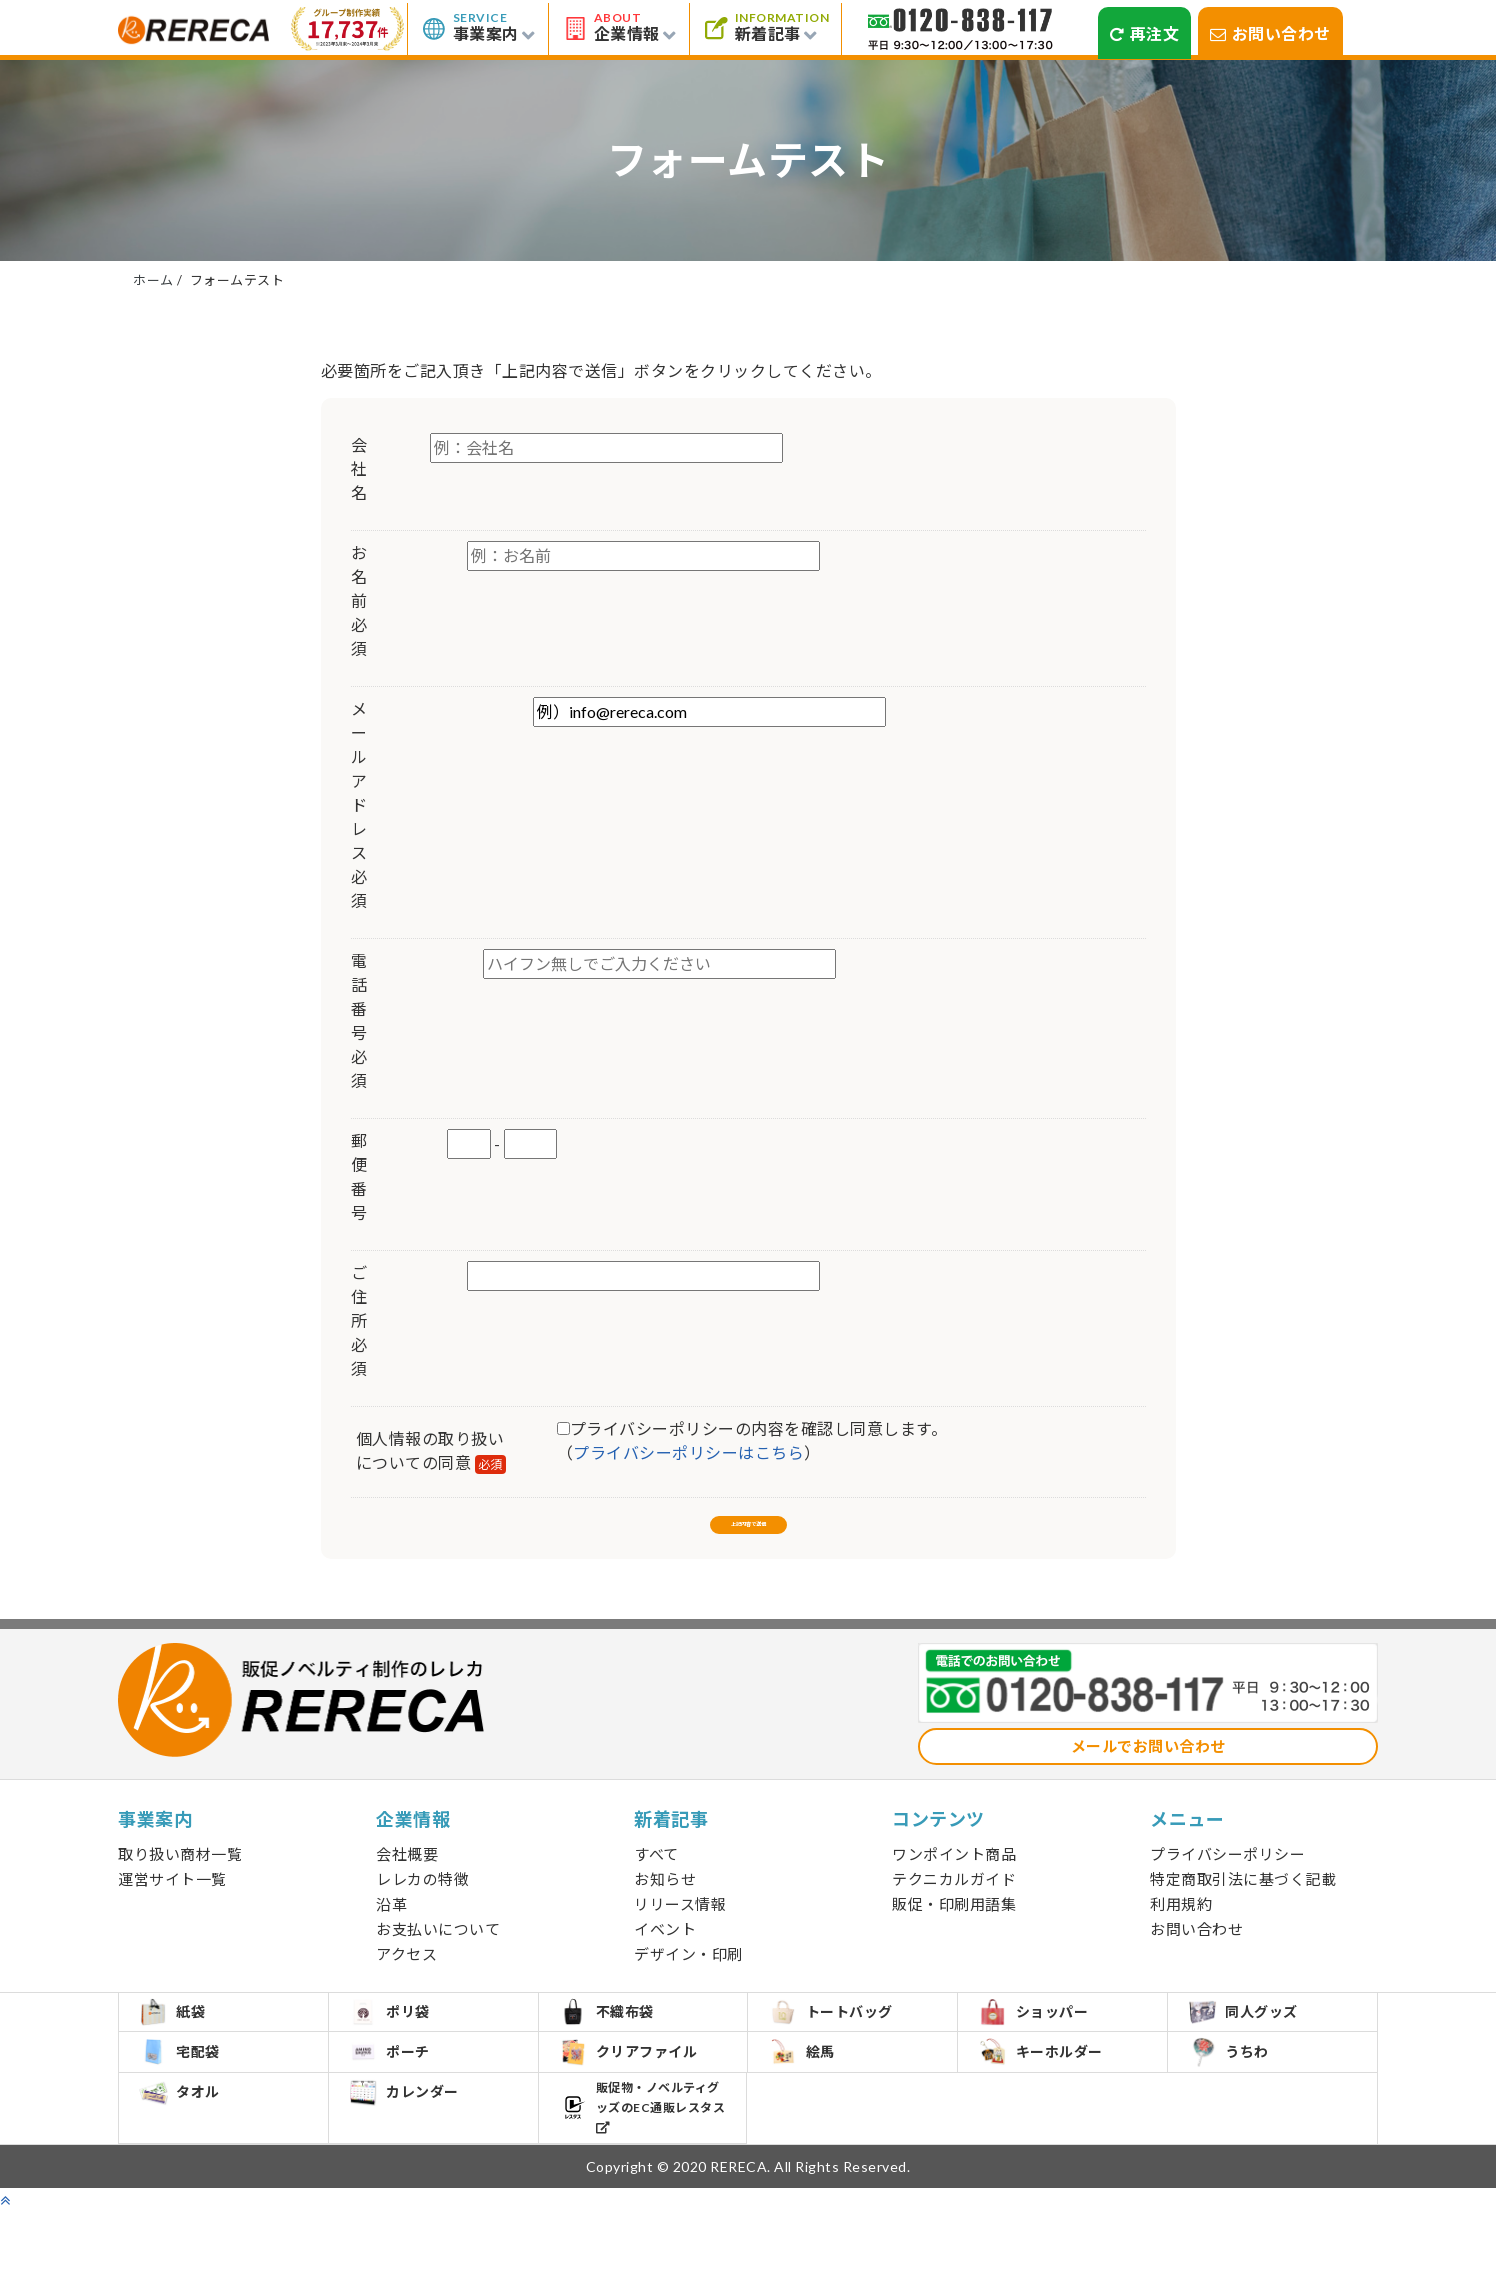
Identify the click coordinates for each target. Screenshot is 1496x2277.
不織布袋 (620, 2045)
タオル (193, 2168)
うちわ (1242, 2106)
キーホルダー (1054, 2106)
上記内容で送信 (748, 1531)
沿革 (391, 1926)
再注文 (1144, 33)
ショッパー (1047, 2045)
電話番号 (359, 1020)
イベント (665, 1951)
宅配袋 (193, 2106)
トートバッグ (844, 2045)
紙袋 (186, 2045)
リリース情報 (680, 1926)
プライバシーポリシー (1227, 1876)
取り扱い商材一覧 (180, 1876)
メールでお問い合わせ (1148, 1768)
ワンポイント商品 (954, 1876)
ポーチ (403, 2106)
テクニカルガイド (954, 1901)
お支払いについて (438, 1951)
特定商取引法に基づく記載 (1243, 1901)
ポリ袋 (403, 2045)
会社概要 (407, 1876)
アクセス (406, 1976)
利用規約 (1181, 1926)
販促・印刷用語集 (954, 1926)
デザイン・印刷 (688, 1976)
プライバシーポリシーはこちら (688, 1452)
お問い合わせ (1270, 33)
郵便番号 (358, 1176)
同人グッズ (1257, 2045)
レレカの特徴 (422, 1901)
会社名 (358, 468)
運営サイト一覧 (172, 1901)
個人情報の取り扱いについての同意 (431, 1451)
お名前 (358, 600)
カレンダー (418, 2168)
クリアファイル (642, 2106)
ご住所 (358, 1320)
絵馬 (815, 2106)
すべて (656, 1876)
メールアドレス (359, 804)
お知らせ (665, 1901)
